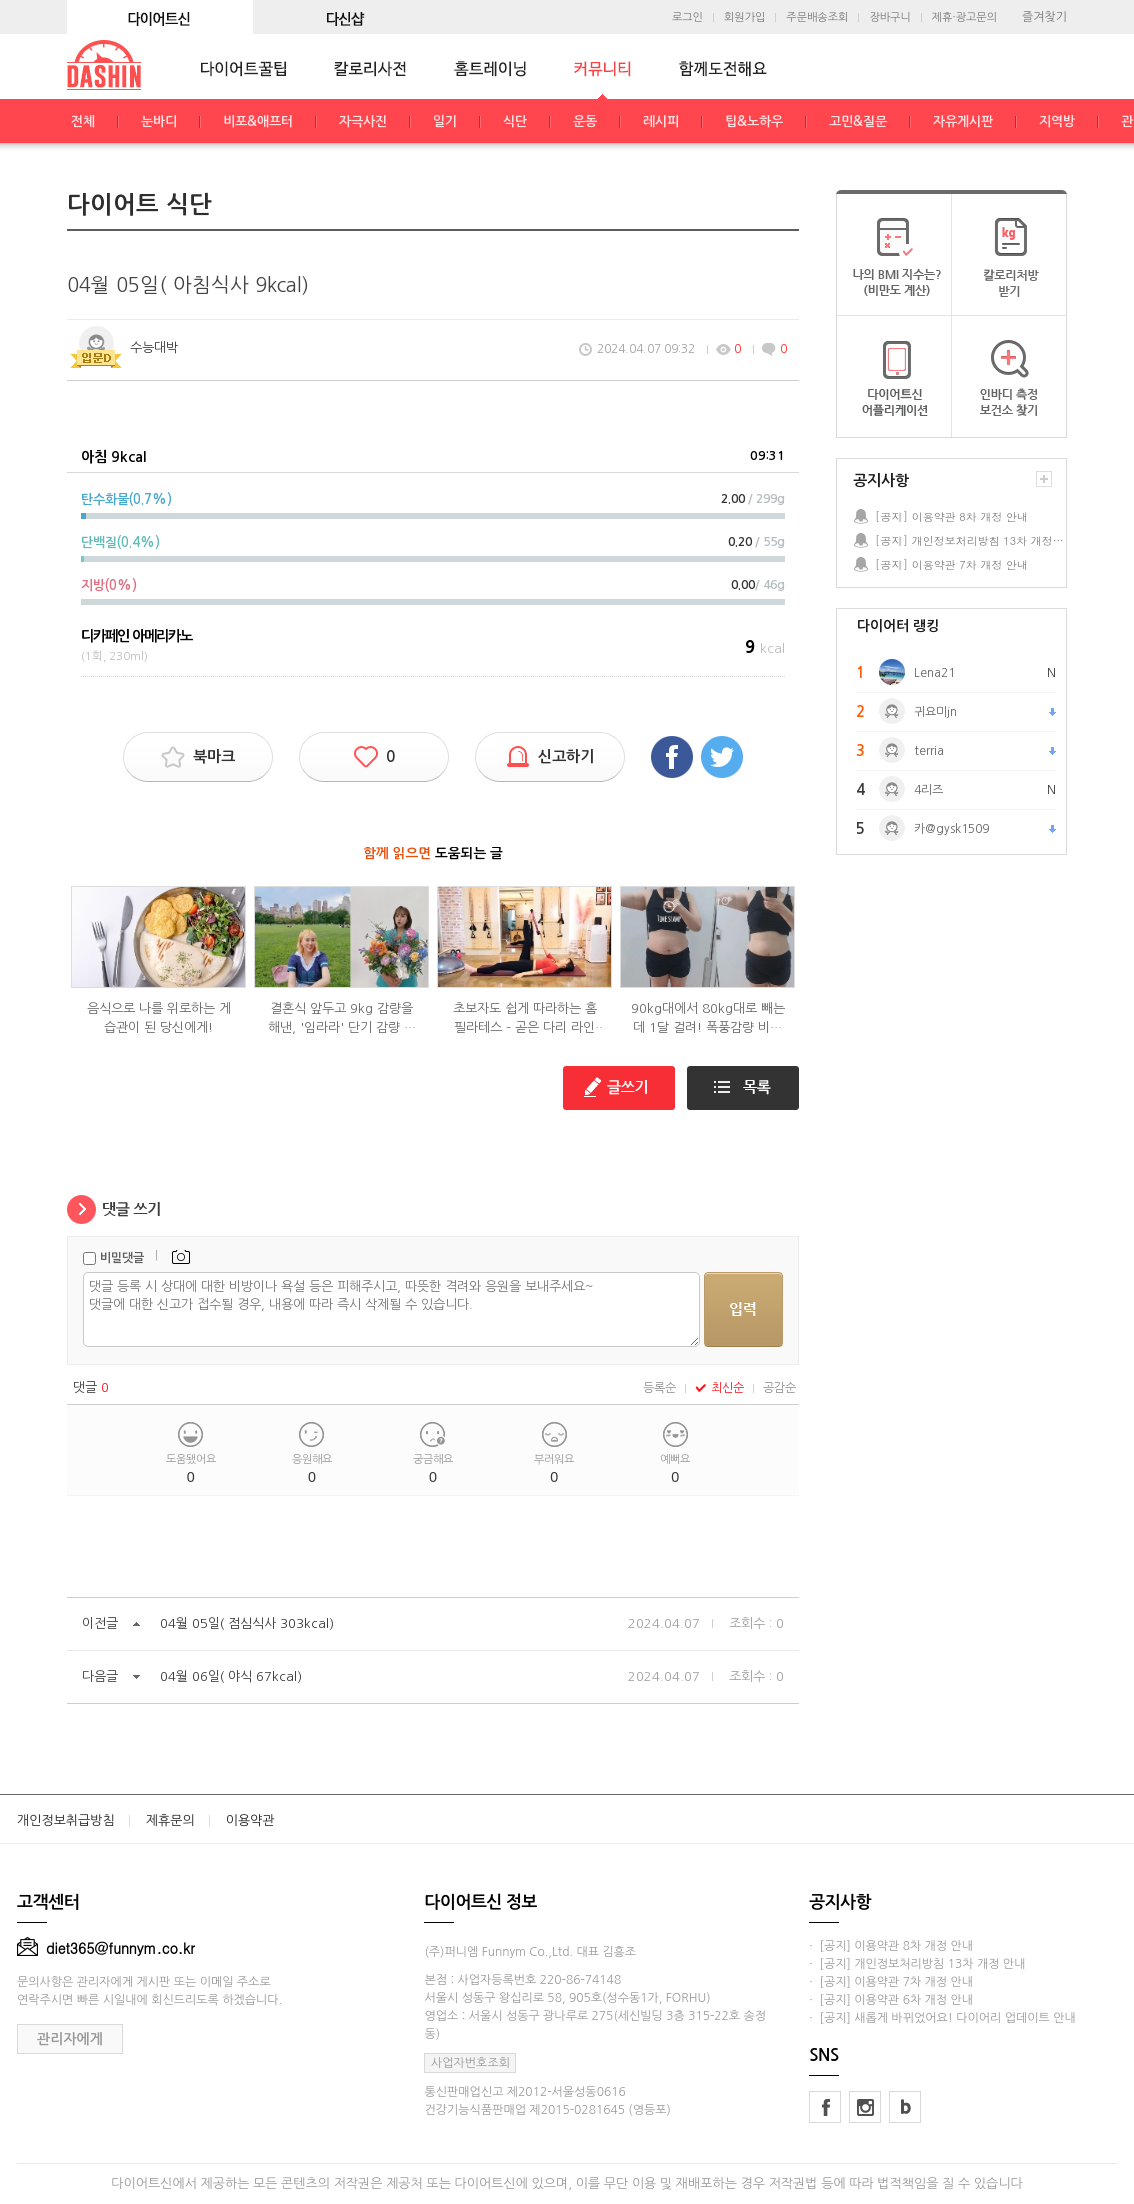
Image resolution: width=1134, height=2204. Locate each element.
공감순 (779, 1388)
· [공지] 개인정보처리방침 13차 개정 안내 (917, 1964)
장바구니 (889, 17)
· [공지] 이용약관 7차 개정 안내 (891, 1982)
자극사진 (363, 121)
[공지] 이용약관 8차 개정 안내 (951, 516)
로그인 (687, 17)
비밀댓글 (122, 1258)
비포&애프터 (258, 121)
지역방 (1057, 121)
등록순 (659, 1388)
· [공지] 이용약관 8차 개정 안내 (891, 1946)
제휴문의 (170, 1820)
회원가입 (744, 17)
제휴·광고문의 (964, 17)
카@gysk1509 (951, 829)
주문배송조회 (817, 17)
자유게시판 (963, 121)
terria (929, 751)
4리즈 (928, 790)
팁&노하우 (754, 121)
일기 (445, 121)
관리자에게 (70, 2039)
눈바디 (159, 121)
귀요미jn (935, 712)
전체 (83, 121)
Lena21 (934, 673)
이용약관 (250, 1820)
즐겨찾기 (1044, 17)
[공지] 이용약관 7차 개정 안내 (951, 564)
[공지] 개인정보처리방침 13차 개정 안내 (970, 540)
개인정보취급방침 (66, 1820)
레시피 (661, 121)
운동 (585, 121)
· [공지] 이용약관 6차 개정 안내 (891, 2000)
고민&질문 (858, 121)
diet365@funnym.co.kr (106, 1948)
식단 (515, 121)
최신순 (719, 1388)
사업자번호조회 (470, 2063)
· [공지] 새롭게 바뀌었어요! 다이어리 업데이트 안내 (942, 2018)
